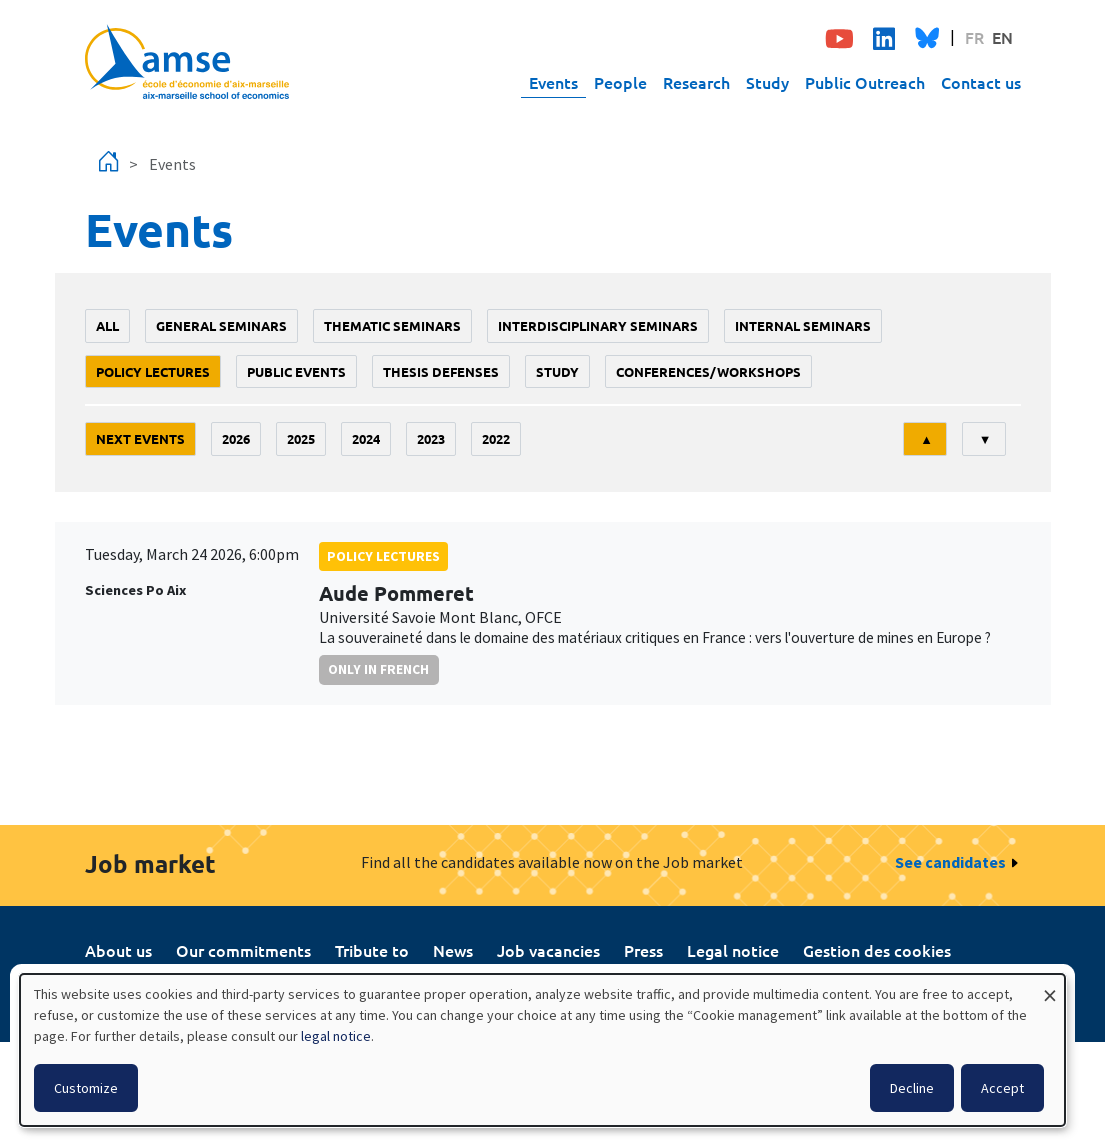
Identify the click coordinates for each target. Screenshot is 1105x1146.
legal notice (336, 1036)
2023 (431, 438)
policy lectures (153, 371)
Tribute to (372, 950)
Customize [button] (86, 1088)
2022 (496, 438)
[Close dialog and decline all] (1050, 986)
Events (553, 82)
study (557, 371)
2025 (301, 438)
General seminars (221, 325)
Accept (1002, 1088)
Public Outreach (865, 82)
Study (767, 82)
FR (974, 37)
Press (643, 950)
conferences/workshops (708, 371)
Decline (912, 1088)
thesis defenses (441, 371)
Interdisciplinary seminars (598, 325)
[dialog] (542, 1050)
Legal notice (733, 950)
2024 (366, 438)
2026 (236, 438)
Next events (140, 438)
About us (118, 950)
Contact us (981, 82)
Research (696, 82)
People (620, 82)
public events (296, 371)
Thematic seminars (392, 325)
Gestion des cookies (877, 950)
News (453, 950)
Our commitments (243, 950)
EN (1002, 37)
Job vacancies (548, 950)
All (107, 325)
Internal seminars (803, 325)
